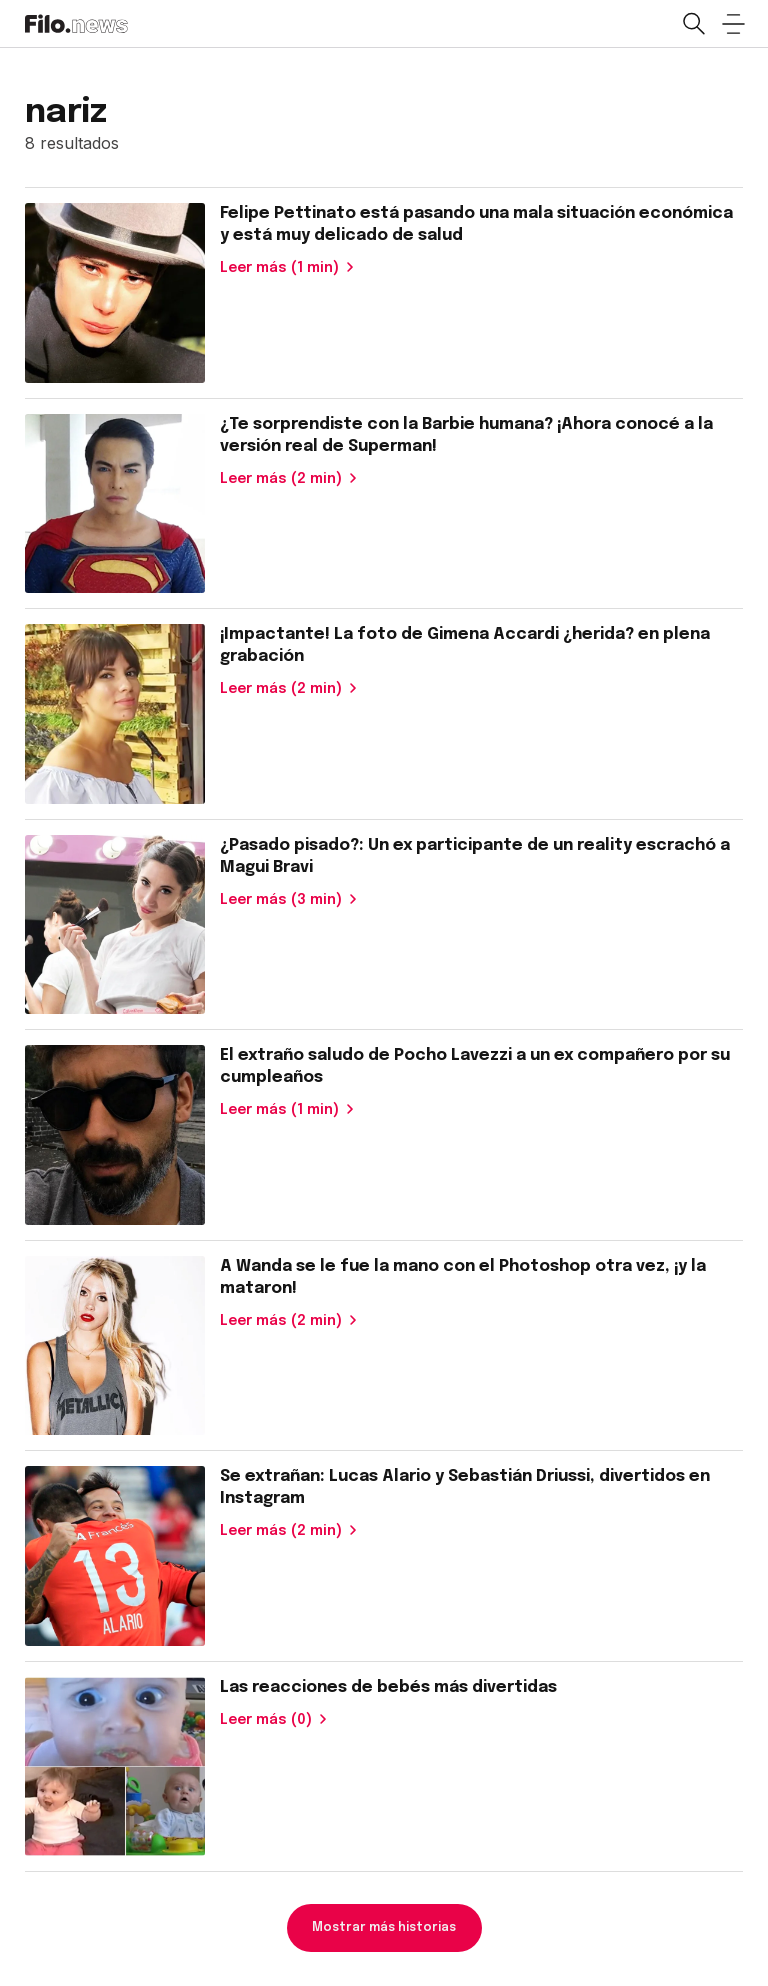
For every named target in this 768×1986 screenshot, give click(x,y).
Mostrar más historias (384, 1928)
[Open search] (693, 24)
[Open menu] (733, 24)
